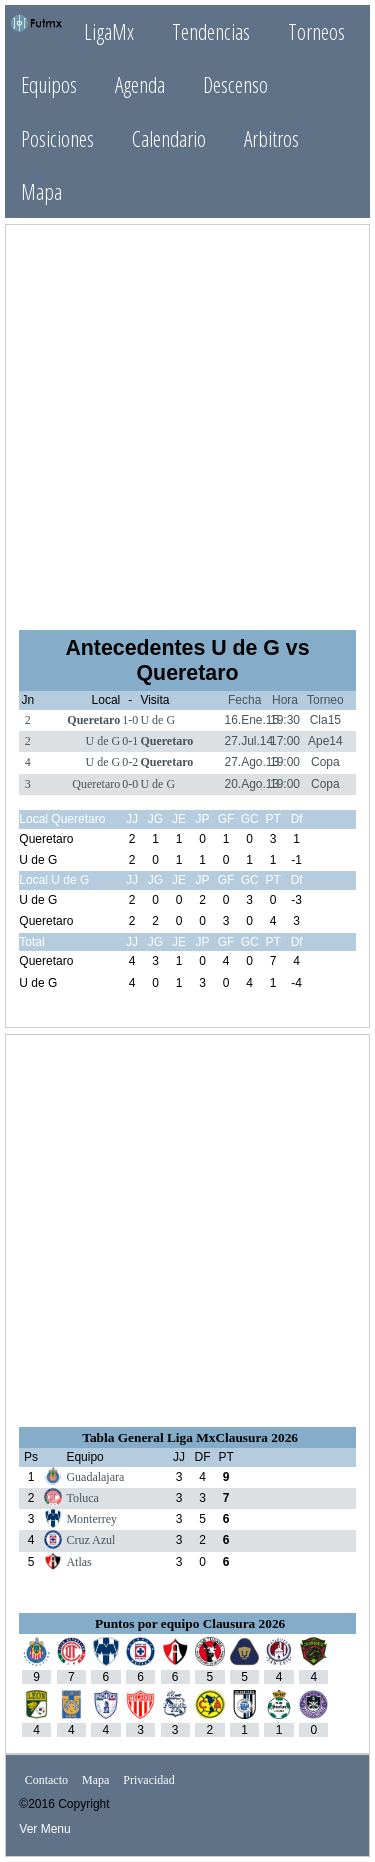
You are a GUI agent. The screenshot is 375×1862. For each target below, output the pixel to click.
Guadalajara (95, 1477)
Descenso (235, 84)
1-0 (130, 720)
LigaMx (109, 31)
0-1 (130, 741)
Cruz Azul (90, 1540)
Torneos (316, 31)
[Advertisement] (187, 425)
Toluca (82, 1498)
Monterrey (91, 1519)
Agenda (140, 84)
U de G (157, 720)
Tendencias (211, 31)
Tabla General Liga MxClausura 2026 (190, 1437)
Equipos (49, 84)
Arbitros (271, 138)
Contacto (46, 1780)
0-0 (130, 784)
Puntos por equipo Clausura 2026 (190, 1623)
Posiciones (57, 138)
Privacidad (148, 1780)
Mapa (41, 191)
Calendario (169, 138)
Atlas (78, 1562)
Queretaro (93, 720)
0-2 (130, 762)
